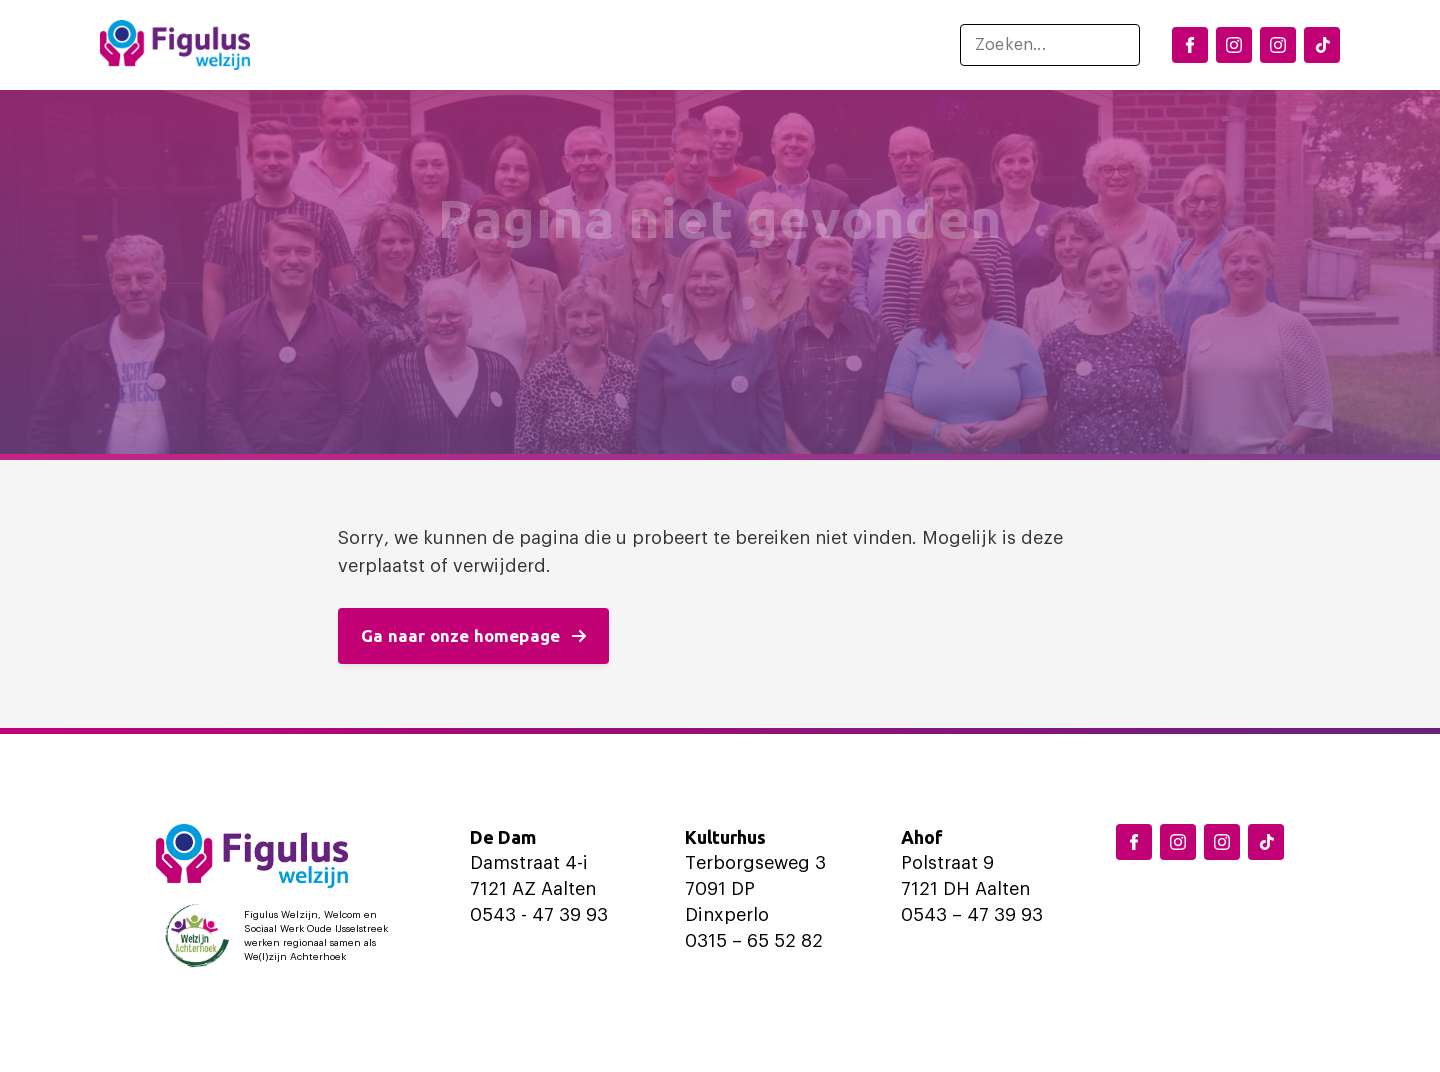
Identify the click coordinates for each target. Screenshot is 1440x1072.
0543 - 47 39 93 (539, 915)
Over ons (839, 45)
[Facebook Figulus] (1190, 45)
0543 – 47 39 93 (972, 915)
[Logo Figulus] (175, 45)
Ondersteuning (688, 45)
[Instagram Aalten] (1278, 45)
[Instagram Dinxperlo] (1234, 45)
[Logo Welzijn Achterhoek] (281, 936)
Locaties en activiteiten (477, 45)
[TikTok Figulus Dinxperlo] (1322, 45)
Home (325, 45)
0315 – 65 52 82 (754, 941)
